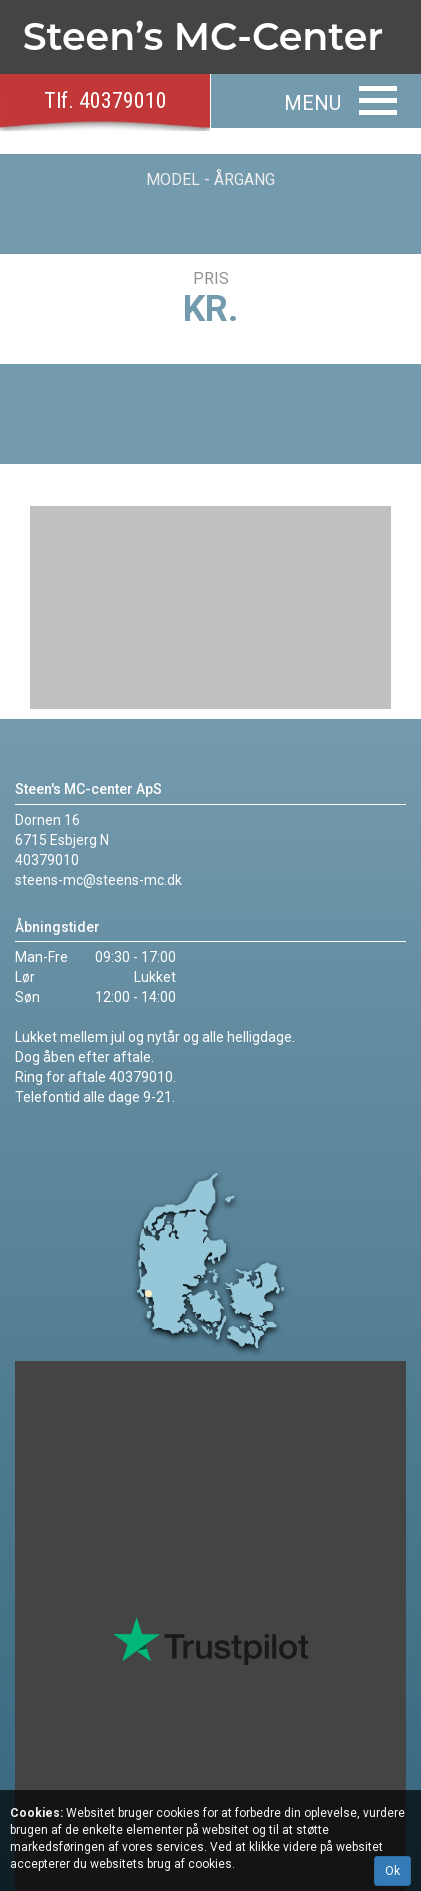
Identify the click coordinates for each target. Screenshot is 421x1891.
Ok (392, 1871)
